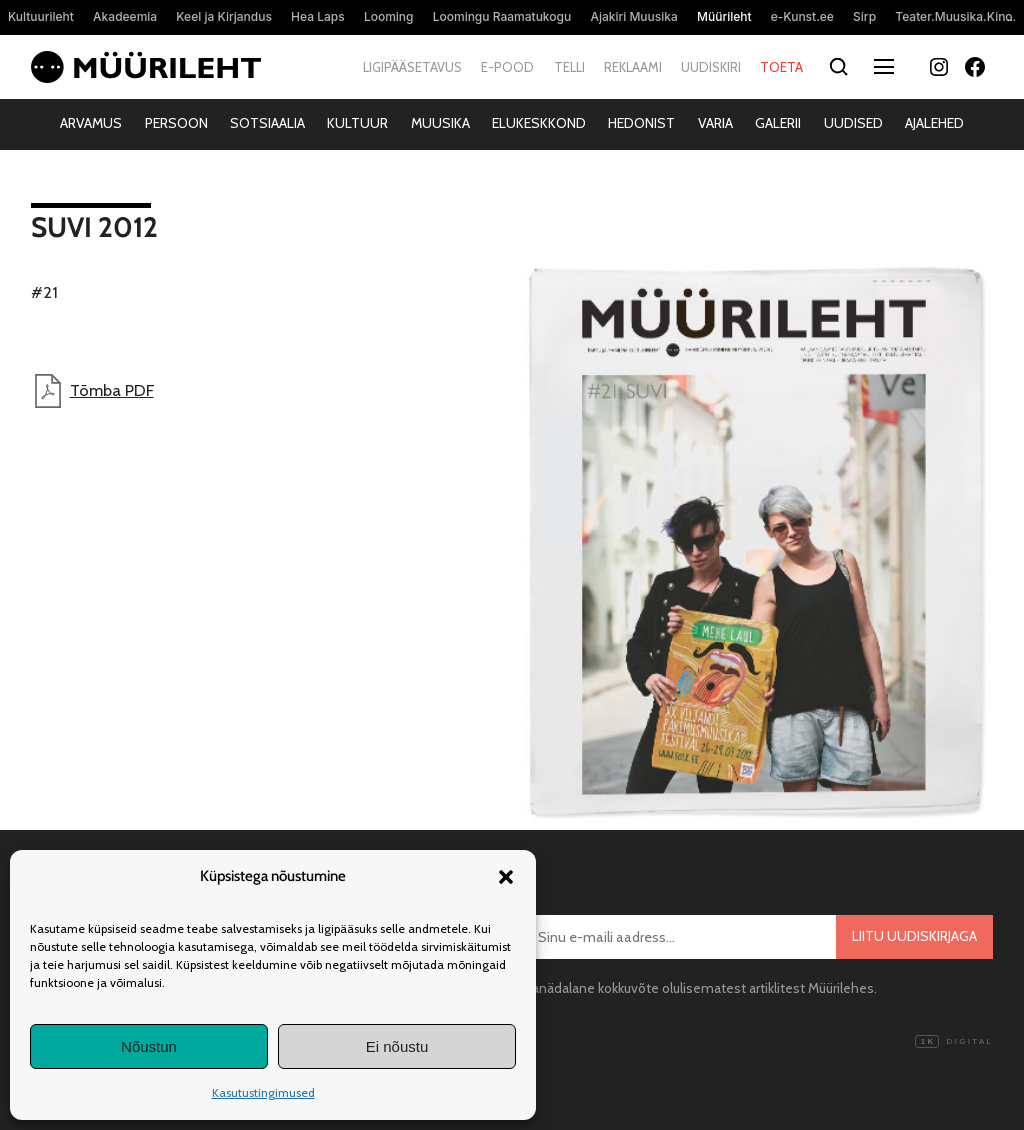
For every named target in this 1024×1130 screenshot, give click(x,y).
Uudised (853, 123)
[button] (506, 877)
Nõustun (149, 1046)
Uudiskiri (711, 67)
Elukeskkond (539, 123)
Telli (569, 67)
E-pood (507, 67)
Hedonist (641, 123)
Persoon (176, 123)
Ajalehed (934, 123)
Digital (954, 1042)
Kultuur (357, 123)
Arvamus (91, 123)
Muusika (440, 123)
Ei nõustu (397, 1046)
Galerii (778, 123)
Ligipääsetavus (412, 67)
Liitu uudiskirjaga (914, 936)
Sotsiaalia (267, 123)
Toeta (781, 67)
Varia (715, 123)
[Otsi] (838, 67)
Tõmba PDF (92, 391)
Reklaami (633, 67)
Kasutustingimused (263, 1092)
